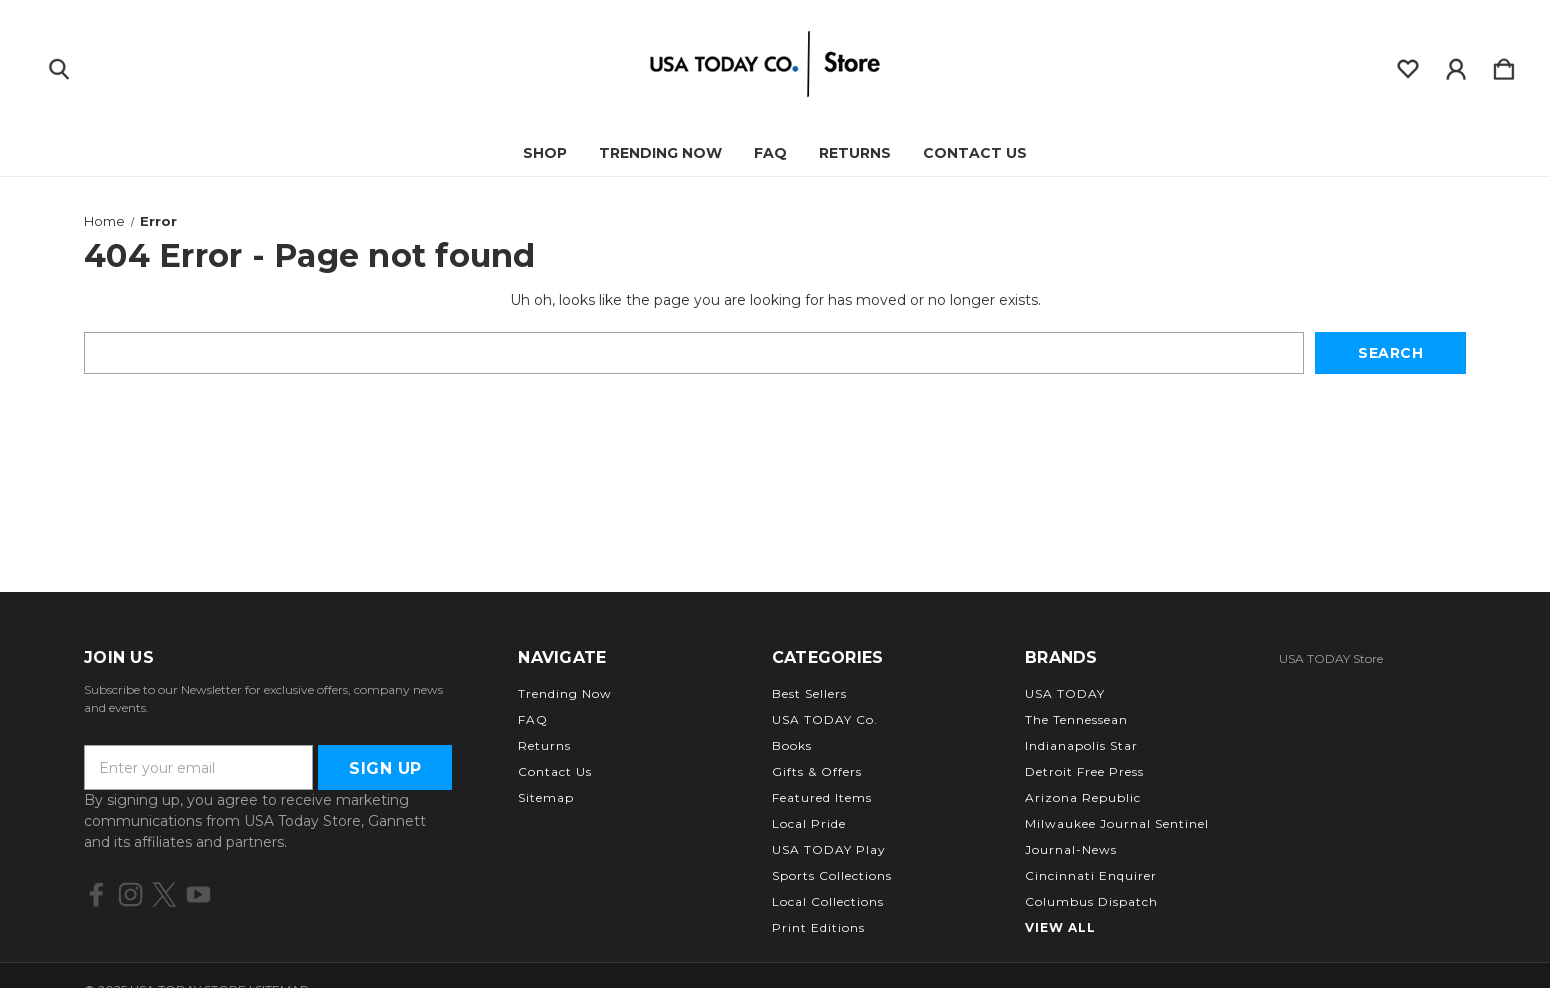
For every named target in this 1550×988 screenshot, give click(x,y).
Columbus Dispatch (1091, 901)
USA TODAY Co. (825, 719)
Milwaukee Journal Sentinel (1117, 823)
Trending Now (660, 153)
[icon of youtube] (198, 894)
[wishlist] (1408, 65)
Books (792, 745)
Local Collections (828, 901)
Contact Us (975, 153)
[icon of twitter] (164, 894)
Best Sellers (809, 693)
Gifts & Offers (817, 771)
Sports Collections (832, 875)
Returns (855, 153)
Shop (545, 153)
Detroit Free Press (1084, 771)
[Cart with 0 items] (1504, 65)
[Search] (59, 65)
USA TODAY (1065, 693)
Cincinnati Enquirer (1091, 875)
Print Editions (818, 927)
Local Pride (809, 823)
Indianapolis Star (1081, 745)
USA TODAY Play (829, 849)
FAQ (770, 153)
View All (1060, 927)
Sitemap (546, 797)
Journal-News (1071, 849)
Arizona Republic (1083, 797)
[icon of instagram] (130, 894)
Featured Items (822, 797)
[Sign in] (1456, 65)
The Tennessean (1076, 719)
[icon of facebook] (96, 894)
